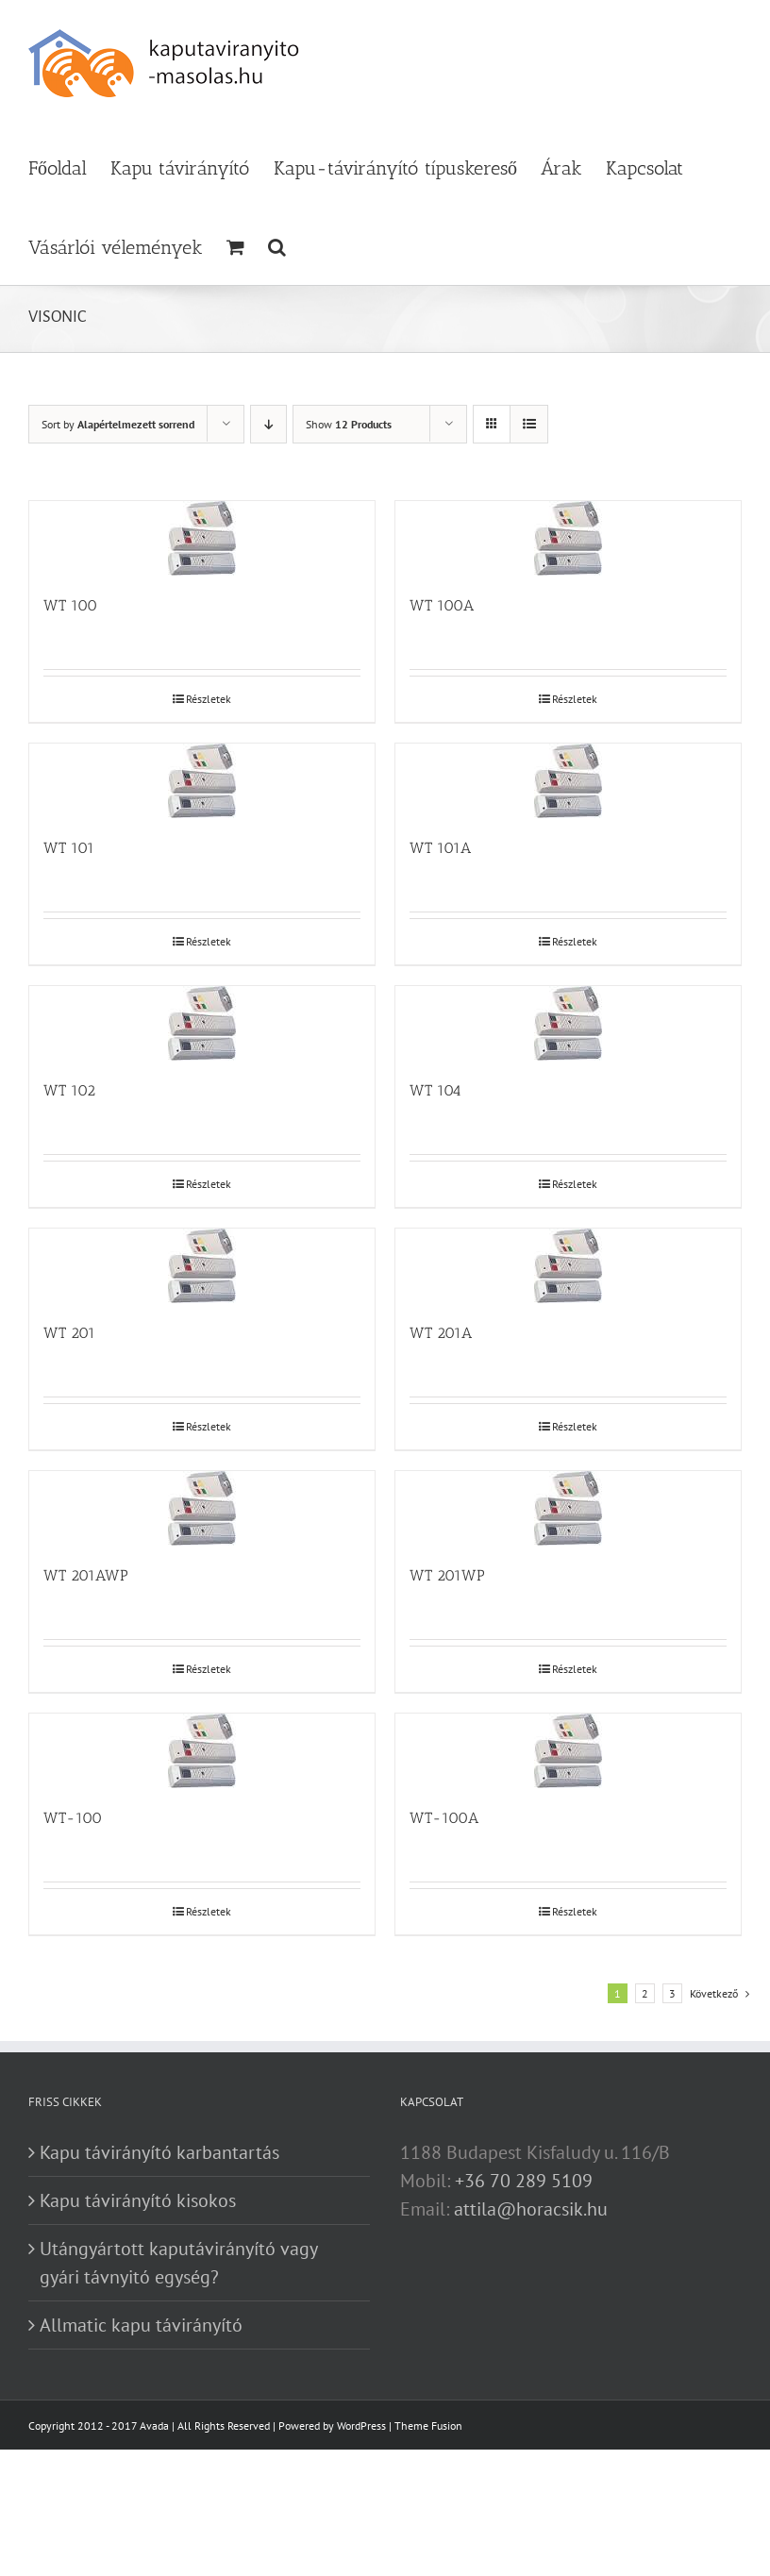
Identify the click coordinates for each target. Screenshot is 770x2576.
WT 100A (442, 605)
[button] (277, 245)
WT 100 (70, 605)
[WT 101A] (568, 781)
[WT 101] (202, 781)
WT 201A (441, 1333)
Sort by (118, 424)
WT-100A (444, 1818)
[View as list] (529, 424)
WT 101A (440, 848)
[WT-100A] (568, 1751)
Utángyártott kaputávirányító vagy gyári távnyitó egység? (178, 2262)
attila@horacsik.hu (531, 2209)
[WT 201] (202, 1266)
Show (349, 424)
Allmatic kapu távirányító (141, 2325)
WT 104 (435, 1090)
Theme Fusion (428, 2425)
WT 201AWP (85, 1575)
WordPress (361, 2425)
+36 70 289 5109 (524, 2180)
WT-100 (72, 1818)
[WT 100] (202, 538)
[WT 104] (568, 1023)
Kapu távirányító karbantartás (159, 2152)
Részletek (208, 699)
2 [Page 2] (645, 1993)
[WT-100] (202, 1751)
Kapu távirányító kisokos (138, 2200)
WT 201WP (447, 1575)
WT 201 (69, 1333)
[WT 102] (202, 1023)
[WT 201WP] (568, 1508)
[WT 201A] (568, 1266)
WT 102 (69, 1090)
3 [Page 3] (672, 1993)
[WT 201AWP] (202, 1508)
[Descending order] (268, 424)
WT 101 (68, 848)
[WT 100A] (568, 538)
